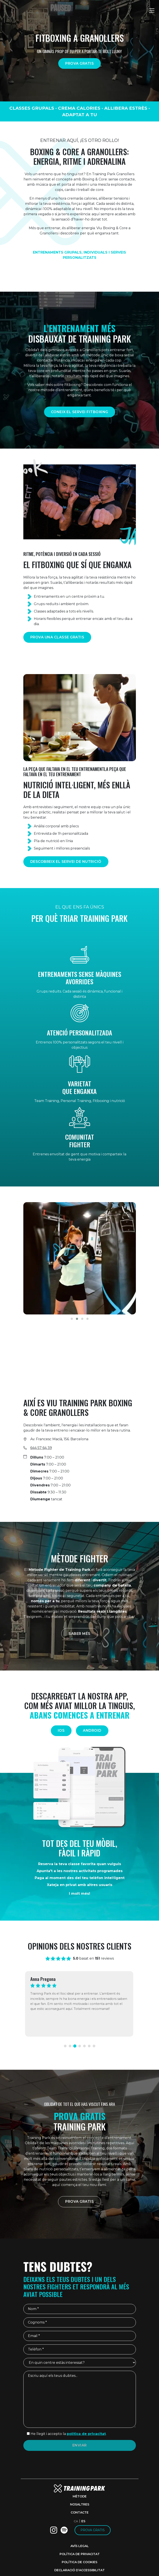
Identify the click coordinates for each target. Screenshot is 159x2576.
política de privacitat (86, 2434)
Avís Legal (79, 2546)
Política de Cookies (79, 2562)
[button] (71, 1319)
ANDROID (92, 1730)
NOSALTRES (79, 2504)
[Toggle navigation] (151, 10)
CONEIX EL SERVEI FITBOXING (79, 412)
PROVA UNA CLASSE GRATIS (57, 637)
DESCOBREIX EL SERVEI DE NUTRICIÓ (65, 862)
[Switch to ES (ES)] (83, 2521)
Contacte (80, 2512)
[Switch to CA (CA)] (76, 2521)
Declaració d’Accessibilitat (79, 2570)
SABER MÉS (79, 1634)
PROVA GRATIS (79, 63)
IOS (61, 1730)
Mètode (80, 2496)
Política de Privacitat (80, 2554)
